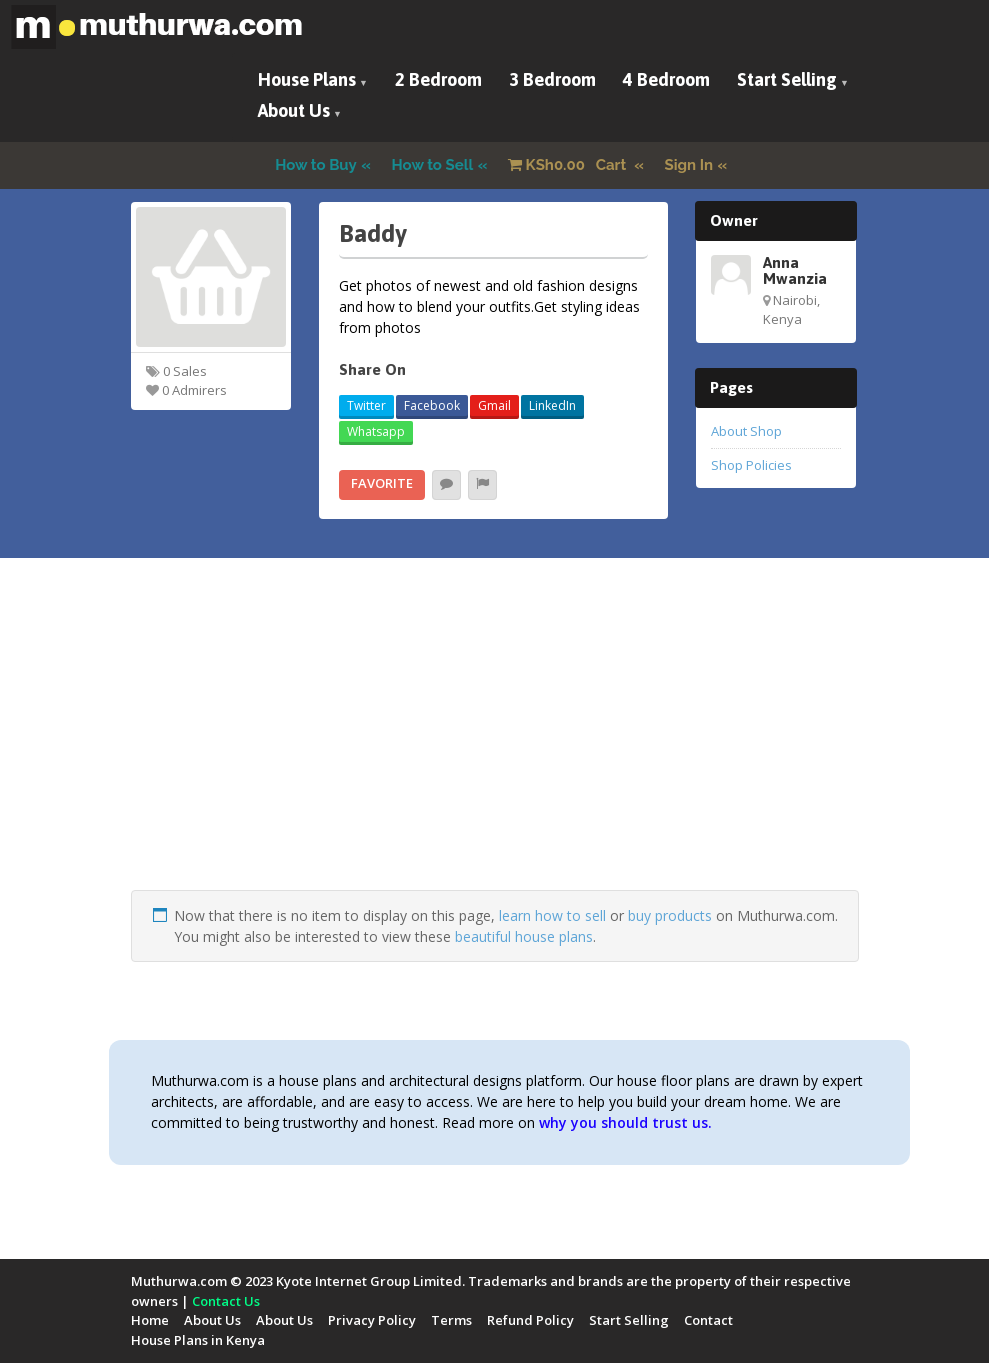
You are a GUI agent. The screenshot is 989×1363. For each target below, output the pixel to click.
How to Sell (433, 165)
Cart (569, 165)
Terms (451, 1320)
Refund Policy (530, 1320)
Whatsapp (376, 431)
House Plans (307, 79)
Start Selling (787, 79)
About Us (294, 110)
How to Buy (316, 165)
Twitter (366, 405)
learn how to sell (552, 915)
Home (150, 1320)
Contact (708, 1320)
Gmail (494, 405)
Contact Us (226, 1301)
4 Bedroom (666, 79)
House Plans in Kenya (198, 1340)
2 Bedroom (438, 79)
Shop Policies (751, 465)
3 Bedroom (552, 79)
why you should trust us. (625, 1122)
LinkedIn (552, 405)
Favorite (382, 483)
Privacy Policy (372, 1320)
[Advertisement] (495, 750)
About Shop (746, 431)
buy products (670, 915)
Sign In (689, 165)
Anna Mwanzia (795, 270)
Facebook (432, 405)
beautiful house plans (524, 936)
